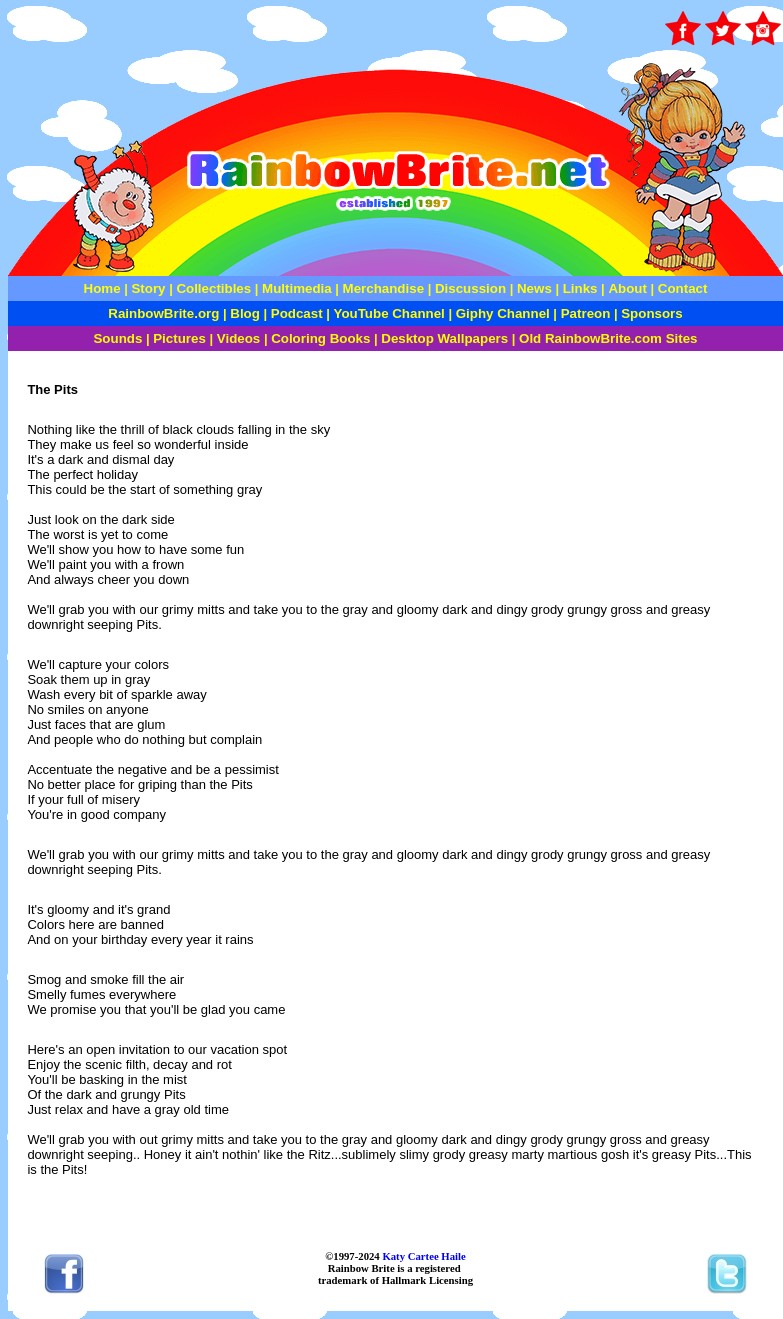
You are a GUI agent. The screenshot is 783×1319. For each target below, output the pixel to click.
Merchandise (383, 288)
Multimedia (297, 288)
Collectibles (213, 288)
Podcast (297, 313)
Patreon (583, 313)
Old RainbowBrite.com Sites (608, 338)
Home (102, 288)
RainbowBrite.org (163, 313)
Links (580, 288)
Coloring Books (320, 338)
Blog (245, 313)
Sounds (117, 338)
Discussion (470, 288)
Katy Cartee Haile (423, 1256)
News (532, 288)
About (629, 288)
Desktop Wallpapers (444, 338)
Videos (238, 338)
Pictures (181, 338)
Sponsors (651, 313)
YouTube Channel (389, 313)
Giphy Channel (503, 313)
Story (148, 288)
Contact (683, 288)
